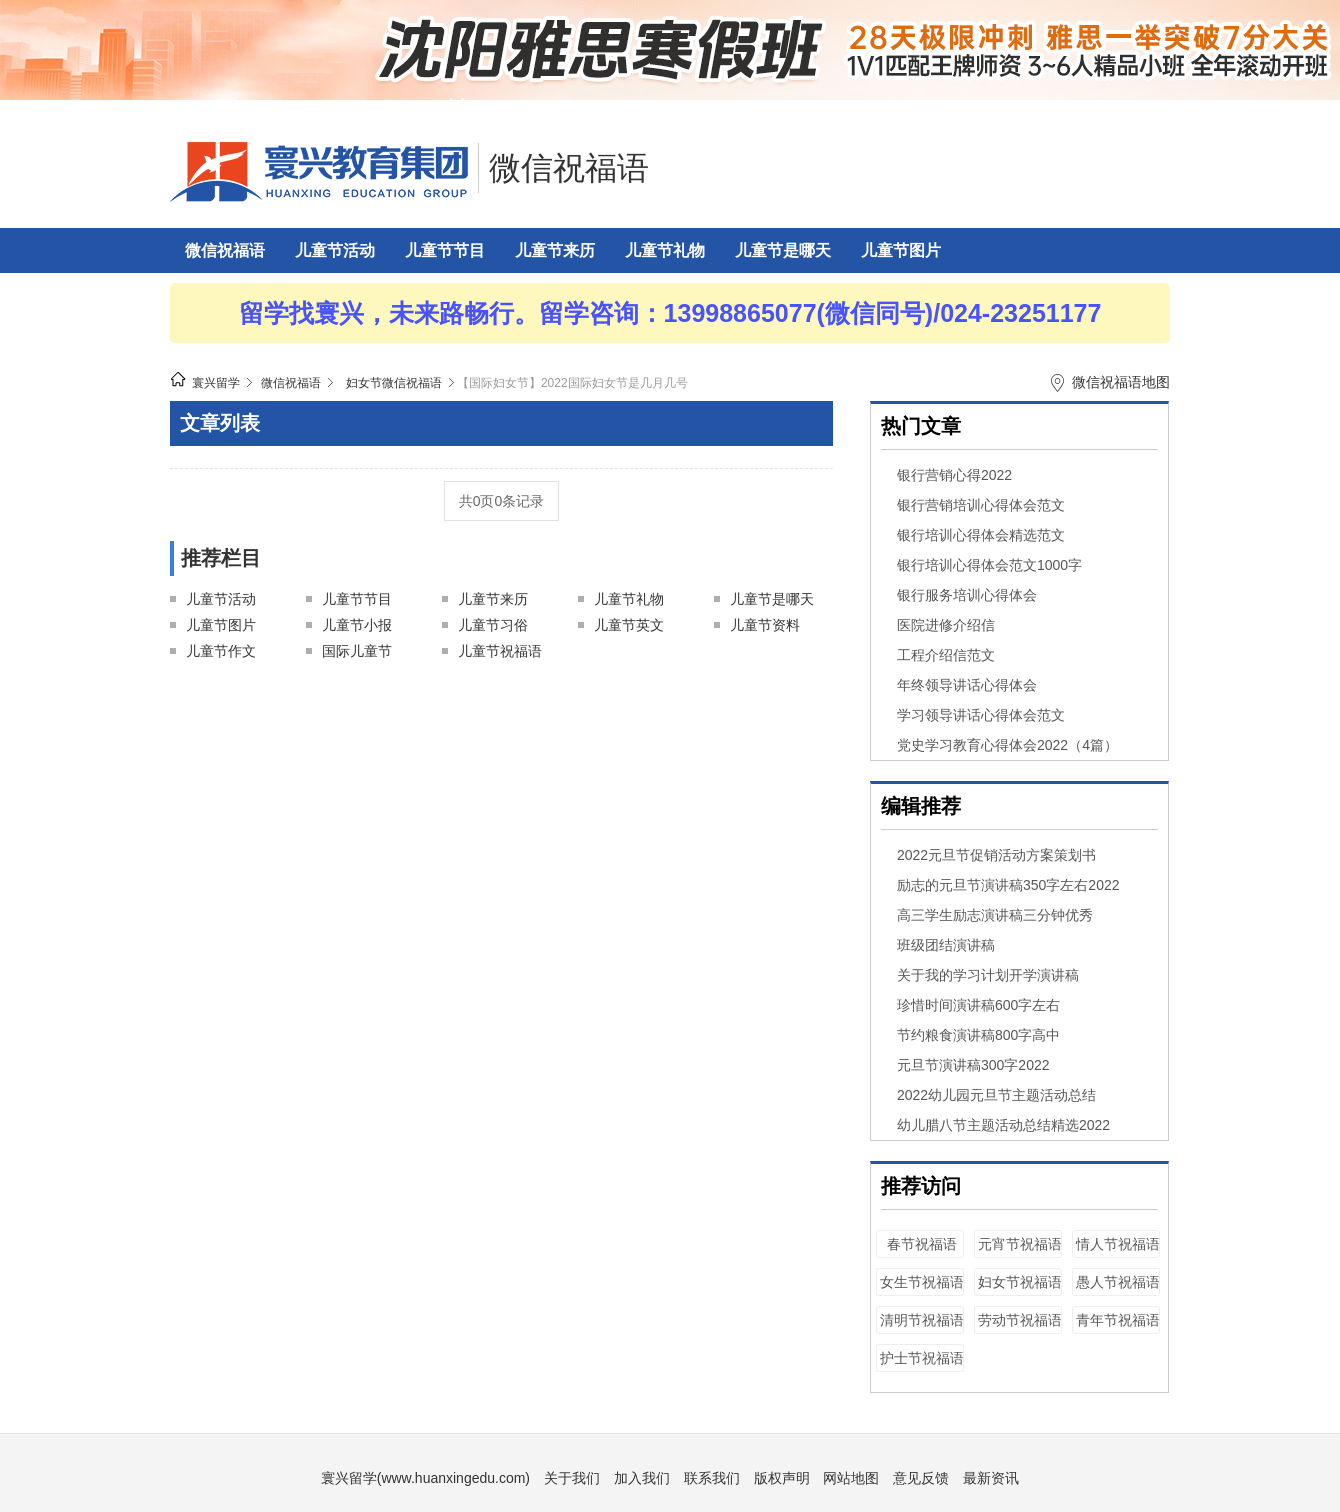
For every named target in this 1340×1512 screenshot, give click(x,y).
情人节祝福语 (1118, 1244)
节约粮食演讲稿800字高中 (978, 1035)
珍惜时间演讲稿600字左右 (978, 1005)
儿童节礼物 (665, 250)
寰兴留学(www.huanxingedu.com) (425, 1478)
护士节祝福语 (922, 1358)
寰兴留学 (216, 383)
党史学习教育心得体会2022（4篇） (1007, 745)
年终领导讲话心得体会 (967, 685)
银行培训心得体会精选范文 (981, 535)
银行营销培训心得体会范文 (981, 505)
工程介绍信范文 (946, 655)
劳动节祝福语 (1020, 1320)
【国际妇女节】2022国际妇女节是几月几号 (572, 383)
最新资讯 (991, 1478)
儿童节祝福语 (500, 651)
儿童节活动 (335, 250)
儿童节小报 (357, 625)
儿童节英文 (629, 625)
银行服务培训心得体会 (967, 595)
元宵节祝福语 (1020, 1244)
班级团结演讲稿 (946, 945)
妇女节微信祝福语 (394, 383)
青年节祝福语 (1118, 1320)
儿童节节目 (445, 250)
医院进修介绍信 (946, 625)
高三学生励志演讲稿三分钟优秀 (995, 915)
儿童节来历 (555, 250)
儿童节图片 (901, 250)
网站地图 (851, 1478)
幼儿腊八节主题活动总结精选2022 (1003, 1125)
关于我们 (572, 1478)
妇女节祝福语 (1020, 1282)
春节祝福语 (922, 1244)
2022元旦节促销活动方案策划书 (996, 855)
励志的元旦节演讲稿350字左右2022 (1008, 885)
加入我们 (642, 1478)
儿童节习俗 (493, 625)
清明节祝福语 (922, 1320)
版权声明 (782, 1478)
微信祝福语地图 (1121, 382)
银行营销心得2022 (954, 475)
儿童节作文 (221, 651)
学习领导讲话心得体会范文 (981, 715)
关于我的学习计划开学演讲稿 (988, 975)
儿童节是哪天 (783, 250)
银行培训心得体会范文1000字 (989, 565)
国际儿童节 (357, 651)
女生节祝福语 (922, 1282)
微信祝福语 (569, 168)
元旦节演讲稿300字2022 (973, 1065)
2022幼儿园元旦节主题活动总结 (996, 1095)
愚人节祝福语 (1118, 1282)
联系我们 (712, 1478)
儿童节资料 (765, 625)
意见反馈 (921, 1478)
